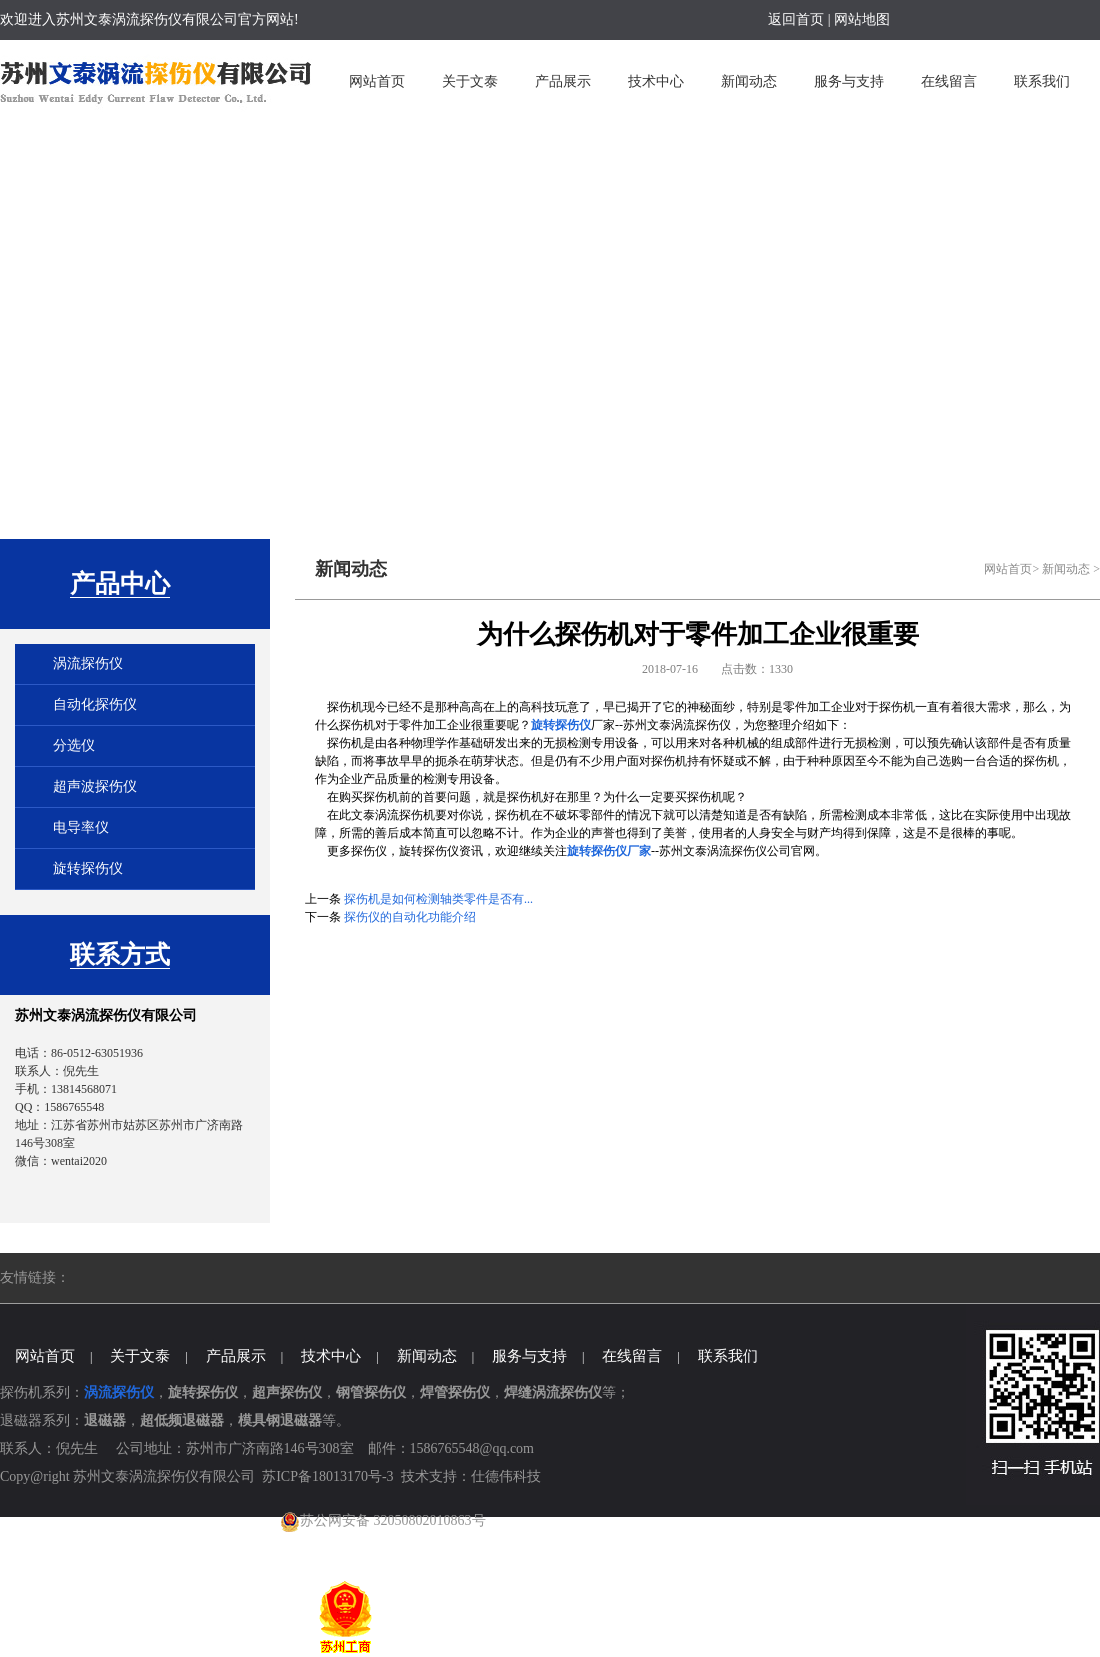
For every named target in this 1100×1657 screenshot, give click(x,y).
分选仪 (74, 745)
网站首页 (1008, 569)
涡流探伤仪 (88, 663)
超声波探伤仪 (95, 786)
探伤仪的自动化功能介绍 (410, 917)
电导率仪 (81, 827)
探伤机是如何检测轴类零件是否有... (438, 899)
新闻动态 (1066, 569)
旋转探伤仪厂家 (609, 851)
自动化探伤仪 (95, 704)
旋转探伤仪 (88, 868)
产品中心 (120, 583)
